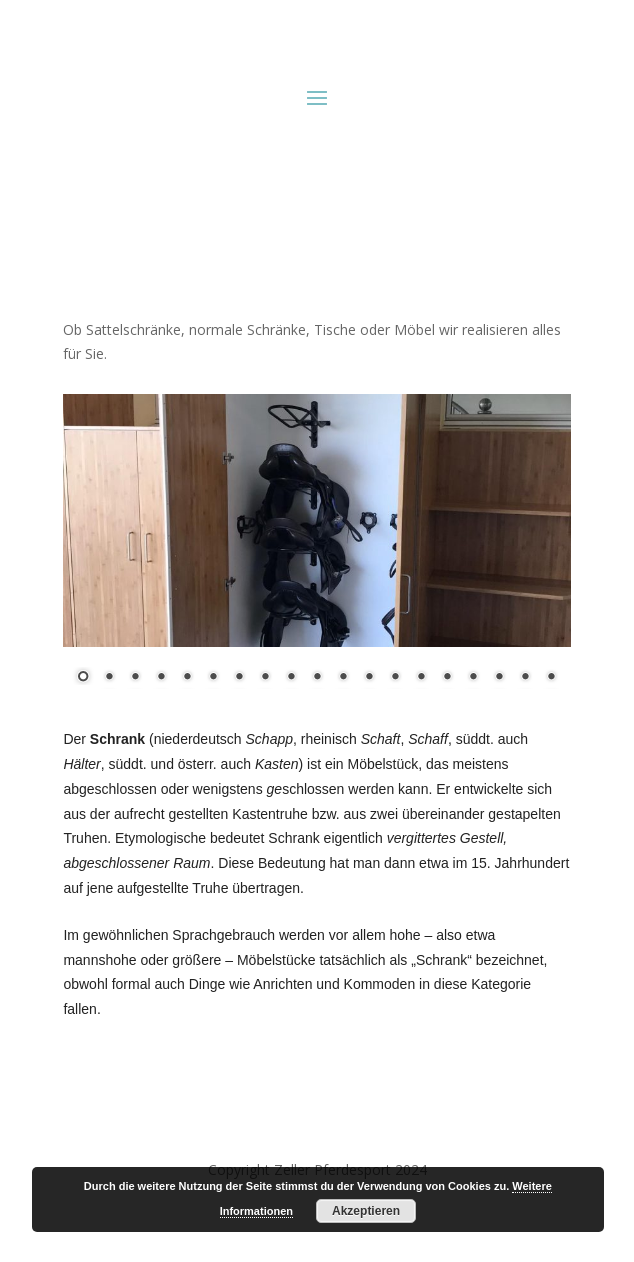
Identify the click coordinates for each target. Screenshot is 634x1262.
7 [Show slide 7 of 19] (239, 678)
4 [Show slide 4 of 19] (161, 678)
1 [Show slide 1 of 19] (83, 678)
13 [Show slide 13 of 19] (395, 678)
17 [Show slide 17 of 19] (499, 678)
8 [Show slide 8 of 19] (265, 678)
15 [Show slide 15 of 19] (447, 678)
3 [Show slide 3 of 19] (135, 678)
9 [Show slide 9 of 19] (291, 678)
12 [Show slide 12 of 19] (369, 678)
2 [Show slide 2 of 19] (109, 678)
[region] (316, 552)
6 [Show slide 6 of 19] (213, 678)
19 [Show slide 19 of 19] (551, 678)
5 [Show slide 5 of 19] (187, 678)
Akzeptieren (366, 1211)
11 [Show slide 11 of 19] (343, 678)
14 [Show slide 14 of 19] (421, 678)
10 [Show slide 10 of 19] (317, 678)
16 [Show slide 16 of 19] (473, 678)
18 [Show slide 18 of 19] (525, 678)
